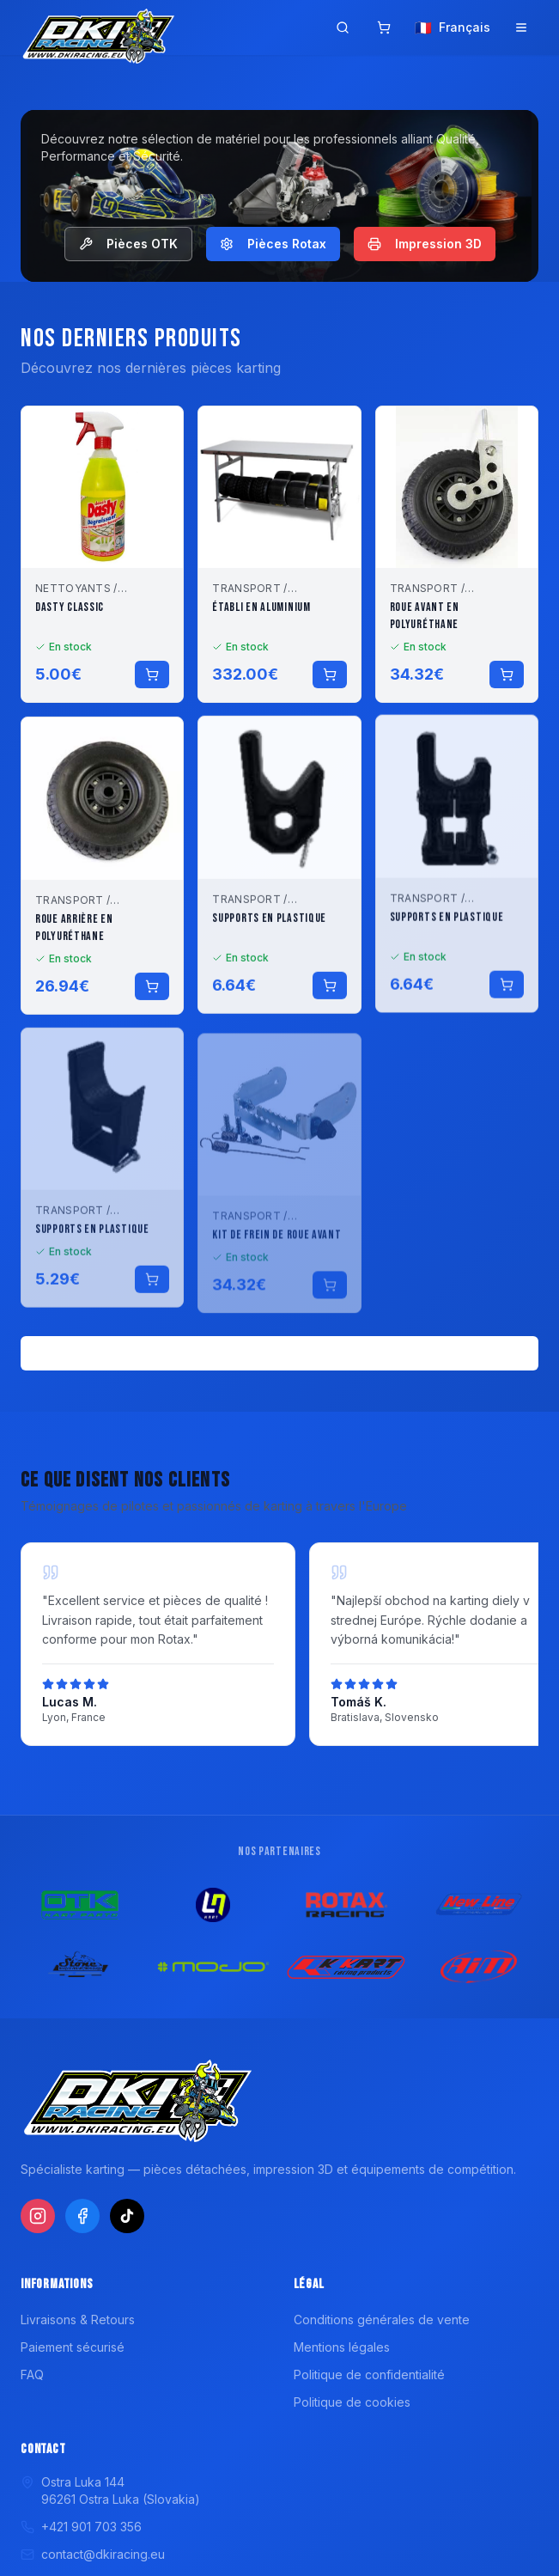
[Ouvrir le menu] (521, 27)
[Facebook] (82, 2216)
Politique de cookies (352, 2402)
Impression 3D (425, 243)
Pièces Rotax (273, 243)
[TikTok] (127, 2216)
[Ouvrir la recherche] (342, 27)
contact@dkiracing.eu (93, 2554)
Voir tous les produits (279, 1353)
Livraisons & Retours (78, 2319)
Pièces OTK (128, 243)
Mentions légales (342, 2347)
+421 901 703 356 (81, 2526)
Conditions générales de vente (382, 2319)
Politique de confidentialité (369, 2374)
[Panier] (384, 27)
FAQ (32, 2374)
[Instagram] (38, 2216)
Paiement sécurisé (73, 2347)
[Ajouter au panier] (152, 691)
